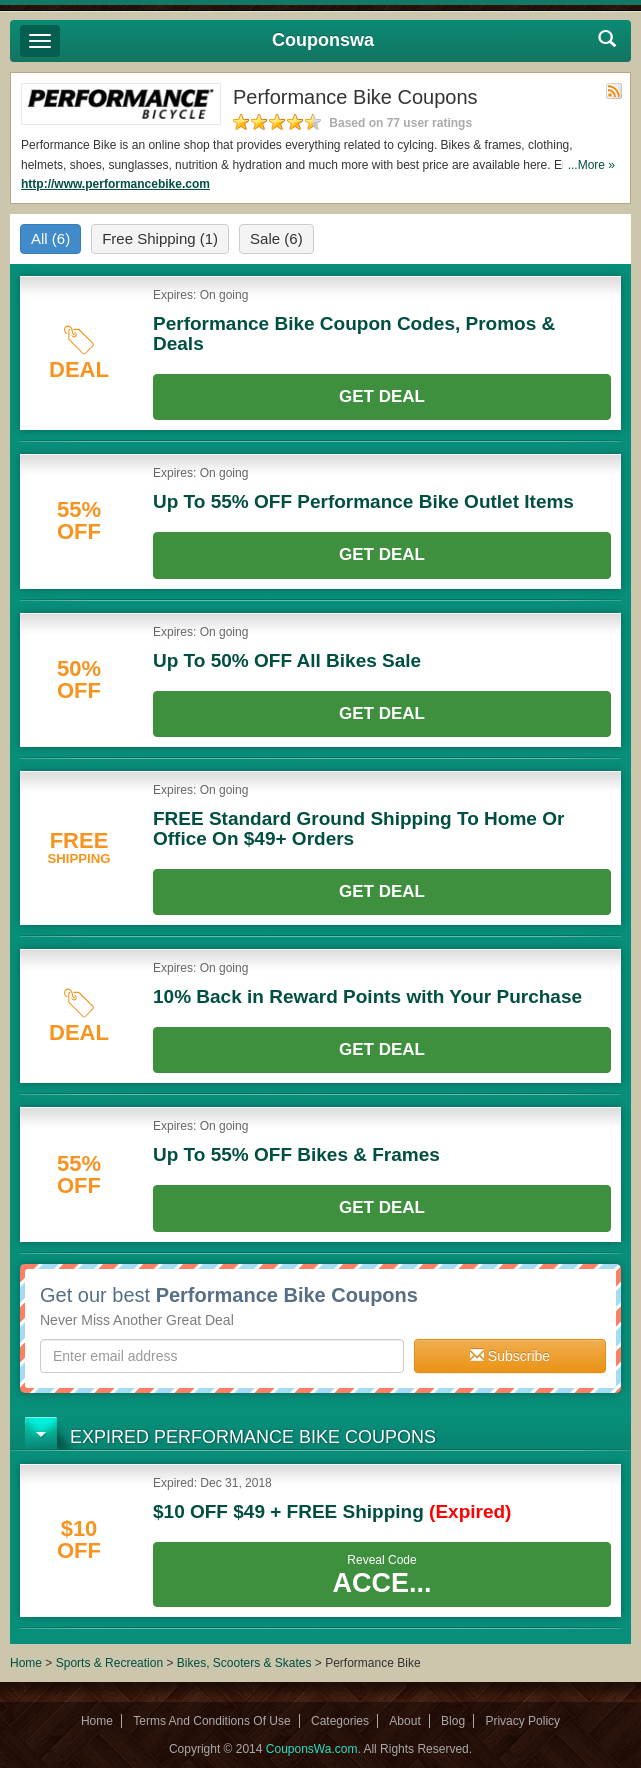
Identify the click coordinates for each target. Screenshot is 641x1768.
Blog (453, 1721)
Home (26, 1663)
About (404, 1721)
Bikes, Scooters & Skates (246, 1663)
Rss (614, 91)
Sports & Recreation (109, 1663)
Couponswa (323, 40)
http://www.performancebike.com (115, 184)
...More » (591, 165)
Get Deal (382, 396)
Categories (340, 1721)
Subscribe (510, 1356)
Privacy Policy (522, 1721)
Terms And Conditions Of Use (211, 1721)
